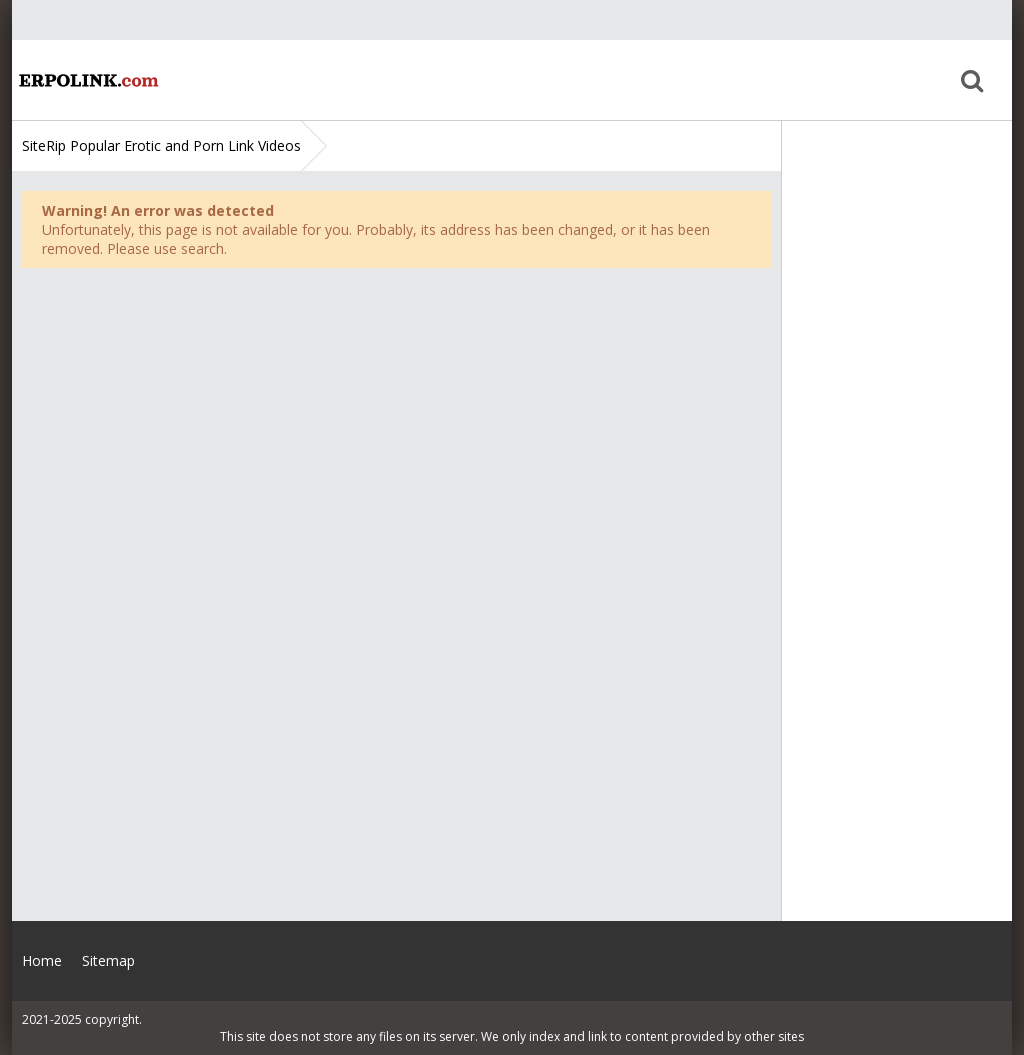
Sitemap (108, 960)
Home (87, 80)
